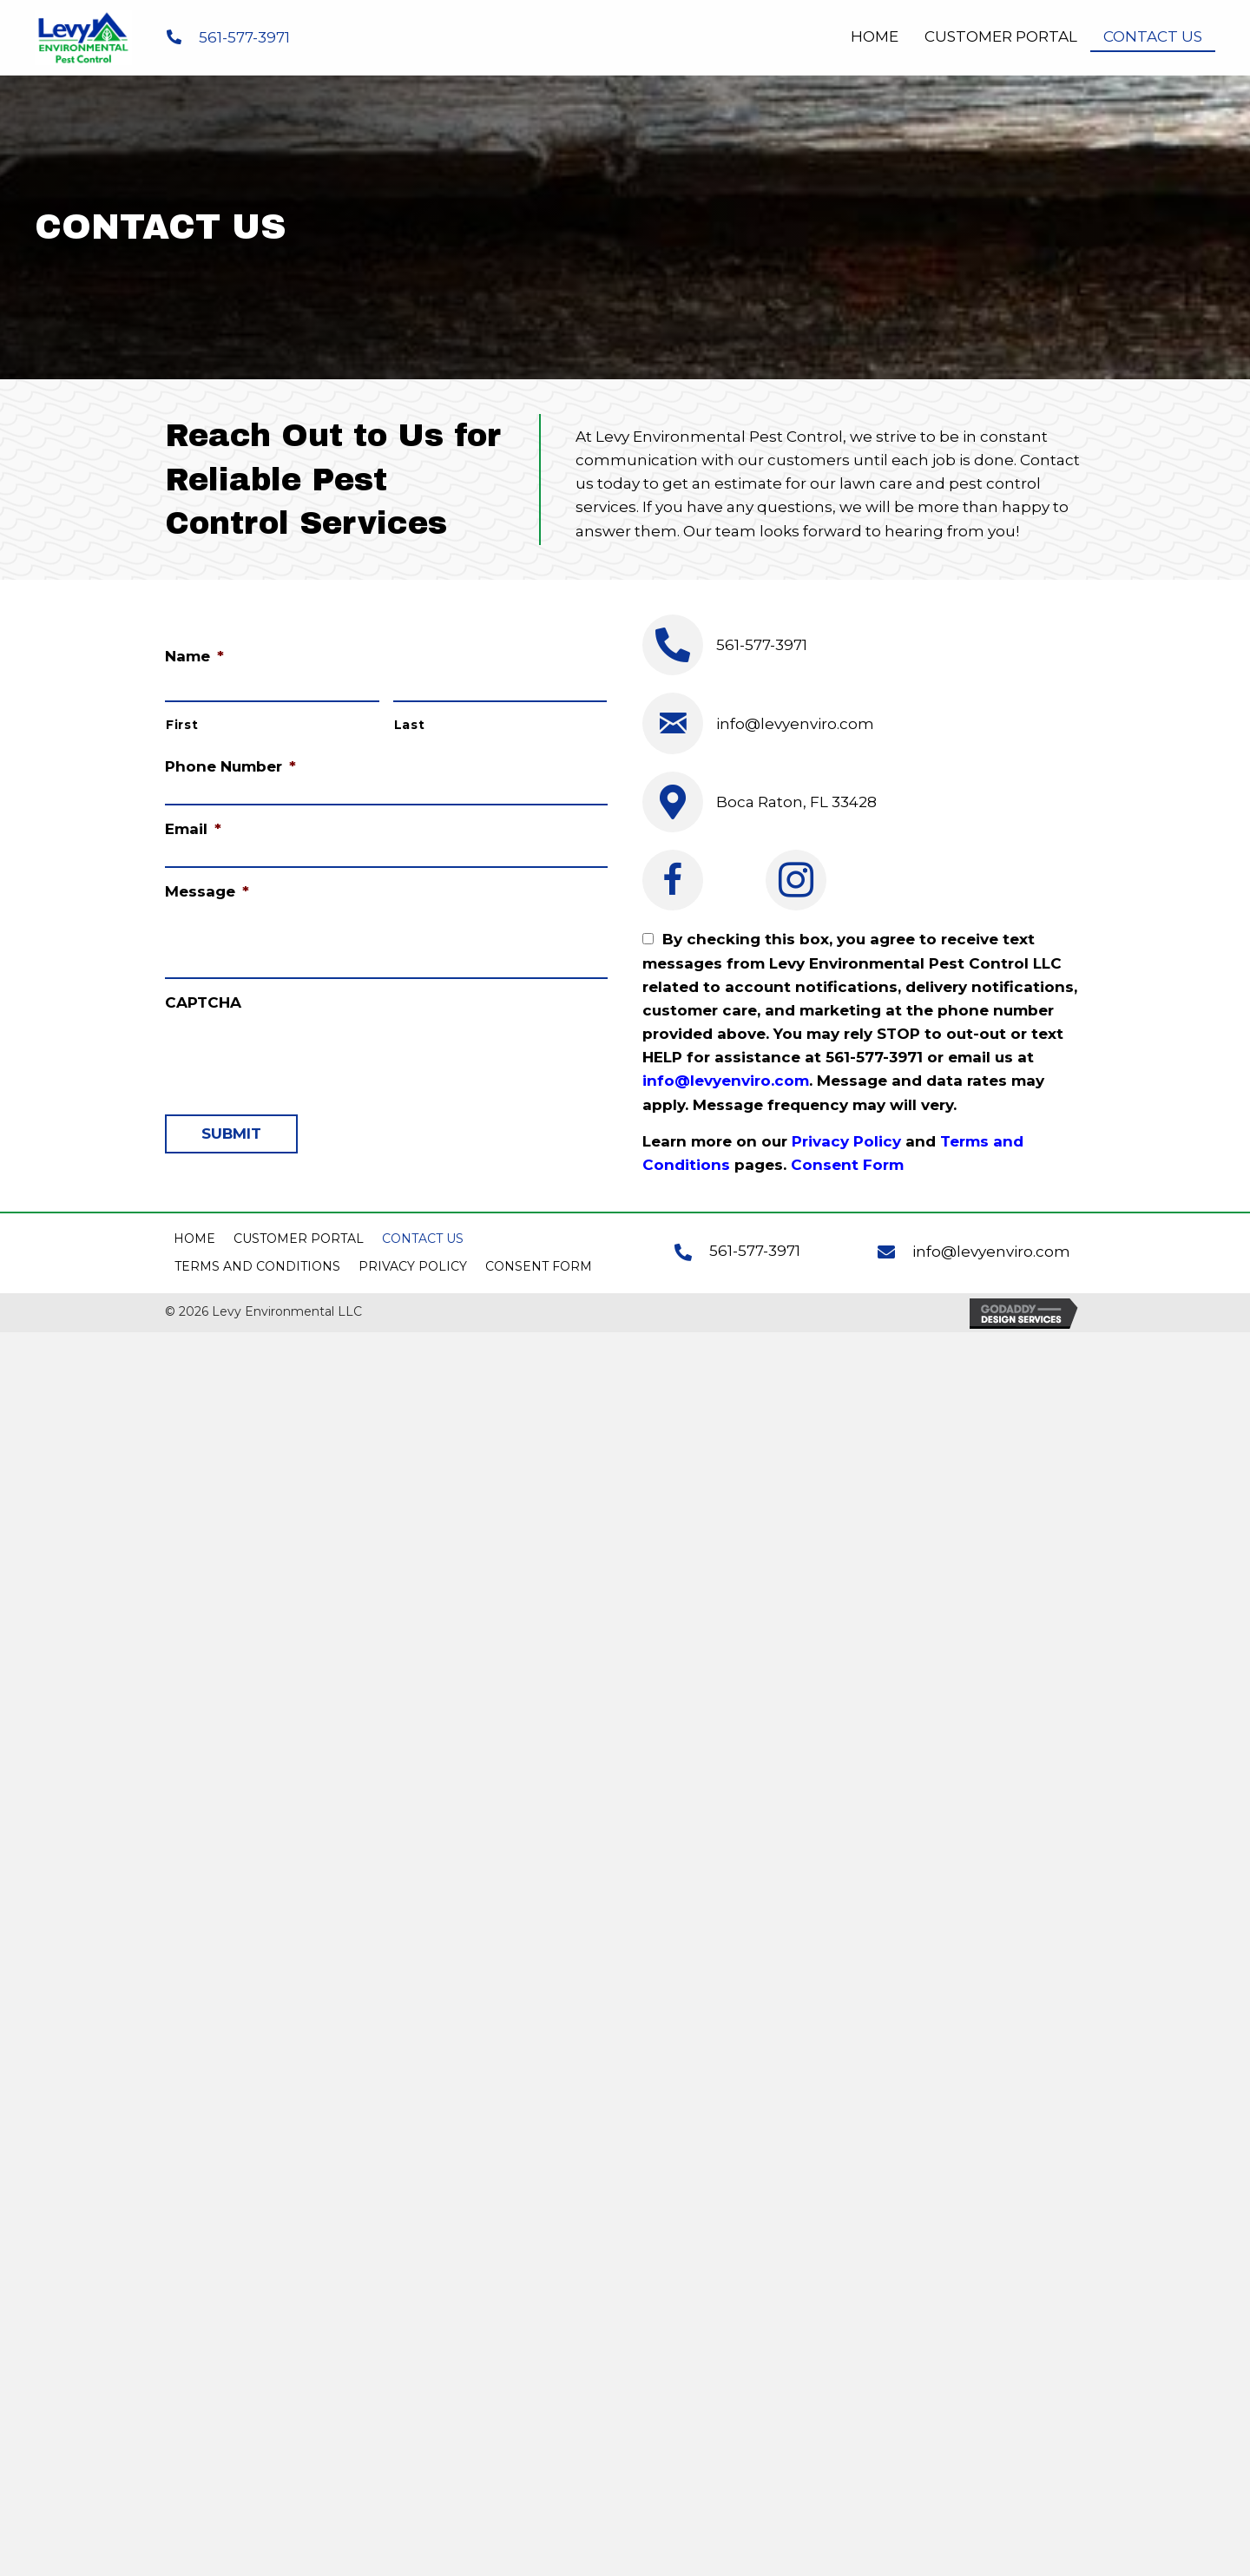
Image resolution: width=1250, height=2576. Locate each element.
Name (194, 657)
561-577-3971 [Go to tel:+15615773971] (754, 1250)
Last (409, 726)
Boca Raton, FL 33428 (796, 802)
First (182, 726)
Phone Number (230, 766)
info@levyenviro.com (795, 724)
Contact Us (423, 1238)
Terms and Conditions (257, 1266)
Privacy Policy (846, 1141)
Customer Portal (299, 1238)
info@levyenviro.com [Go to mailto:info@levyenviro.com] (991, 1251)
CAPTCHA (203, 1002)
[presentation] (297, 1054)
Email (193, 829)
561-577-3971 (244, 37)
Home (194, 1238)
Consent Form (847, 1164)
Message (207, 891)
